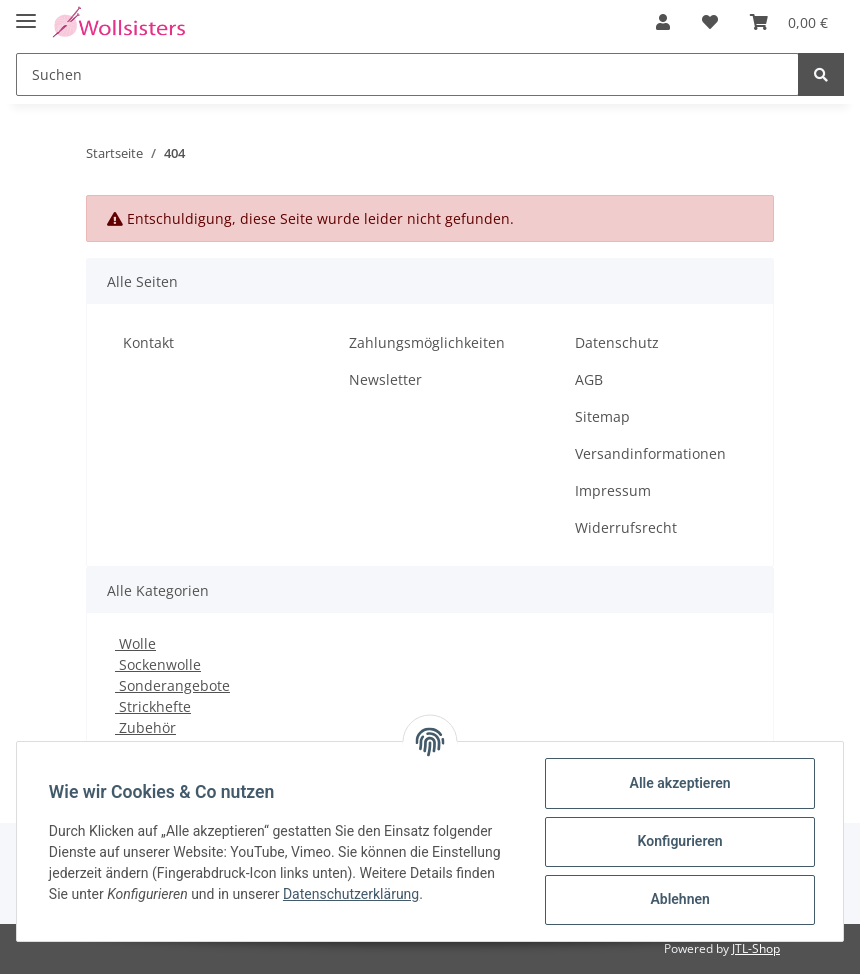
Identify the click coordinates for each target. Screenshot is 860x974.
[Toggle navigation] (26, 12)
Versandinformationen (650, 453)
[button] (663, 22)
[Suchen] (407, 74)
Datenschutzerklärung (351, 894)
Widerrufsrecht (626, 527)
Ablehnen (679, 899)
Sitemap (602, 416)
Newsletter (385, 379)
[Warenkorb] (789, 22)
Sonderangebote (172, 685)
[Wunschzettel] (710, 22)
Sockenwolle (158, 664)
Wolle (135, 643)
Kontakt (148, 342)
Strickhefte (153, 706)
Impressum (613, 490)
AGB (589, 379)
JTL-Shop (756, 948)
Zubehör (145, 727)
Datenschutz (617, 342)
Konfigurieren (679, 841)
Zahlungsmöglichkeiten (427, 342)
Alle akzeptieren (679, 783)
